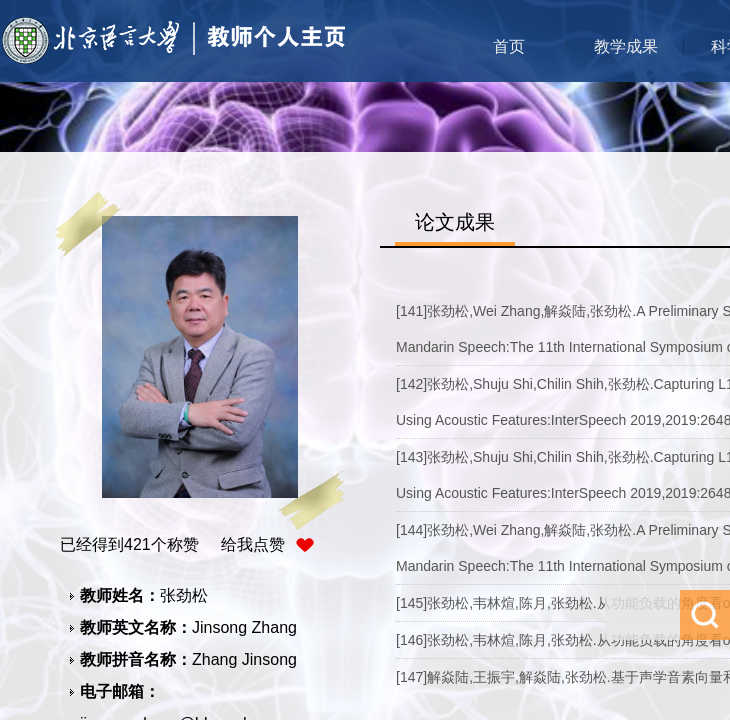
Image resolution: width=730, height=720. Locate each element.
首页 (509, 46)
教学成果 (626, 46)
